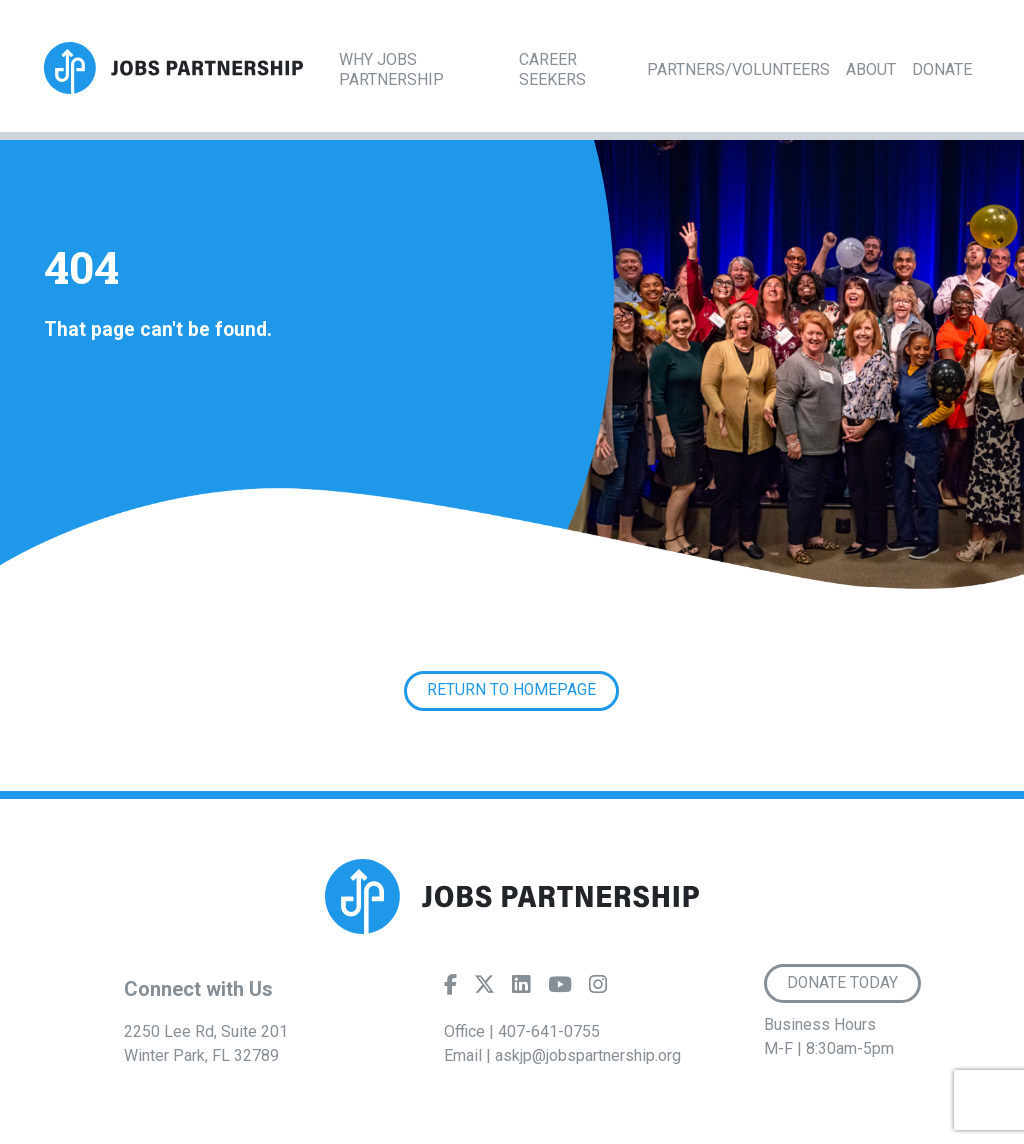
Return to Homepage (511, 690)
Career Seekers (552, 69)
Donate (942, 69)
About (871, 69)
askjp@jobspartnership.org (588, 1055)
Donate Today (842, 983)
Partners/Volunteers (738, 69)
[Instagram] (598, 989)
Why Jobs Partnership (391, 69)
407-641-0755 (549, 1031)
